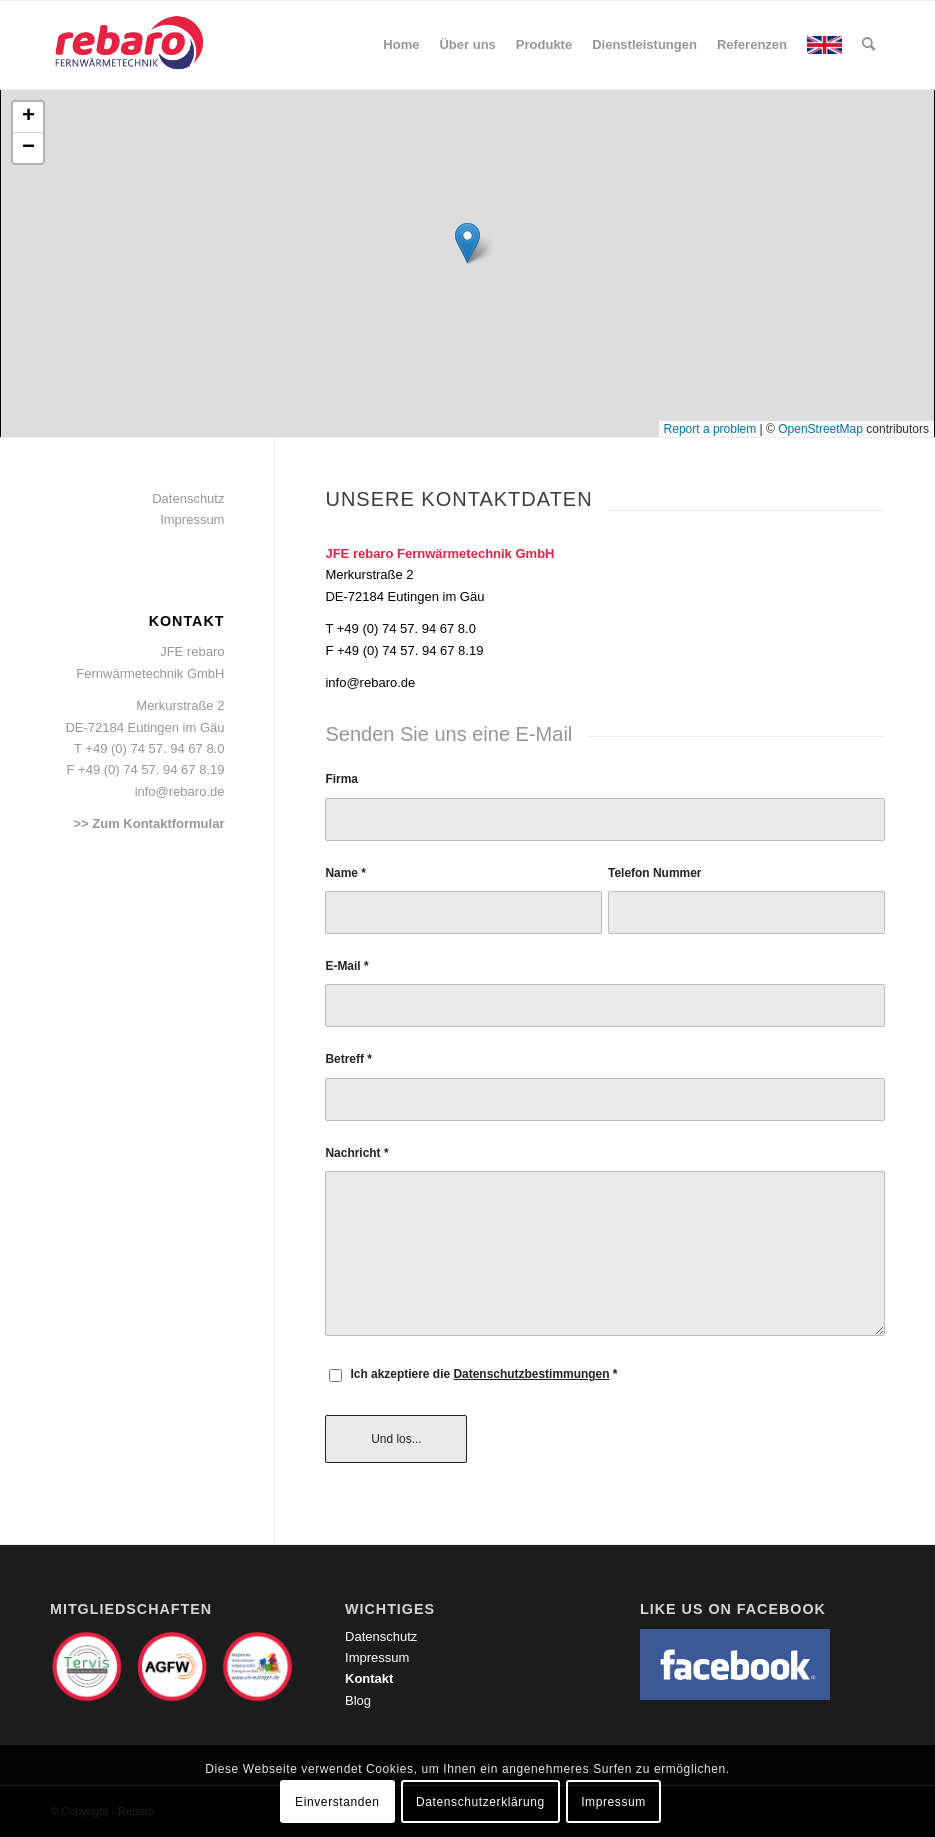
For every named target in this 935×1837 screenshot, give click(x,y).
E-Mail (346, 966)
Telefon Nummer (654, 873)
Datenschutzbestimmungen (531, 1374)
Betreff (348, 1059)
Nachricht (356, 1153)
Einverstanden (337, 1802)
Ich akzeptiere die (483, 1374)
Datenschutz (188, 498)
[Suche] (868, 45)
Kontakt (369, 1678)
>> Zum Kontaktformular (148, 823)
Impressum (192, 519)
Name (345, 873)
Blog (358, 1700)
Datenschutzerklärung (480, 1802)
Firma (341, 779)
